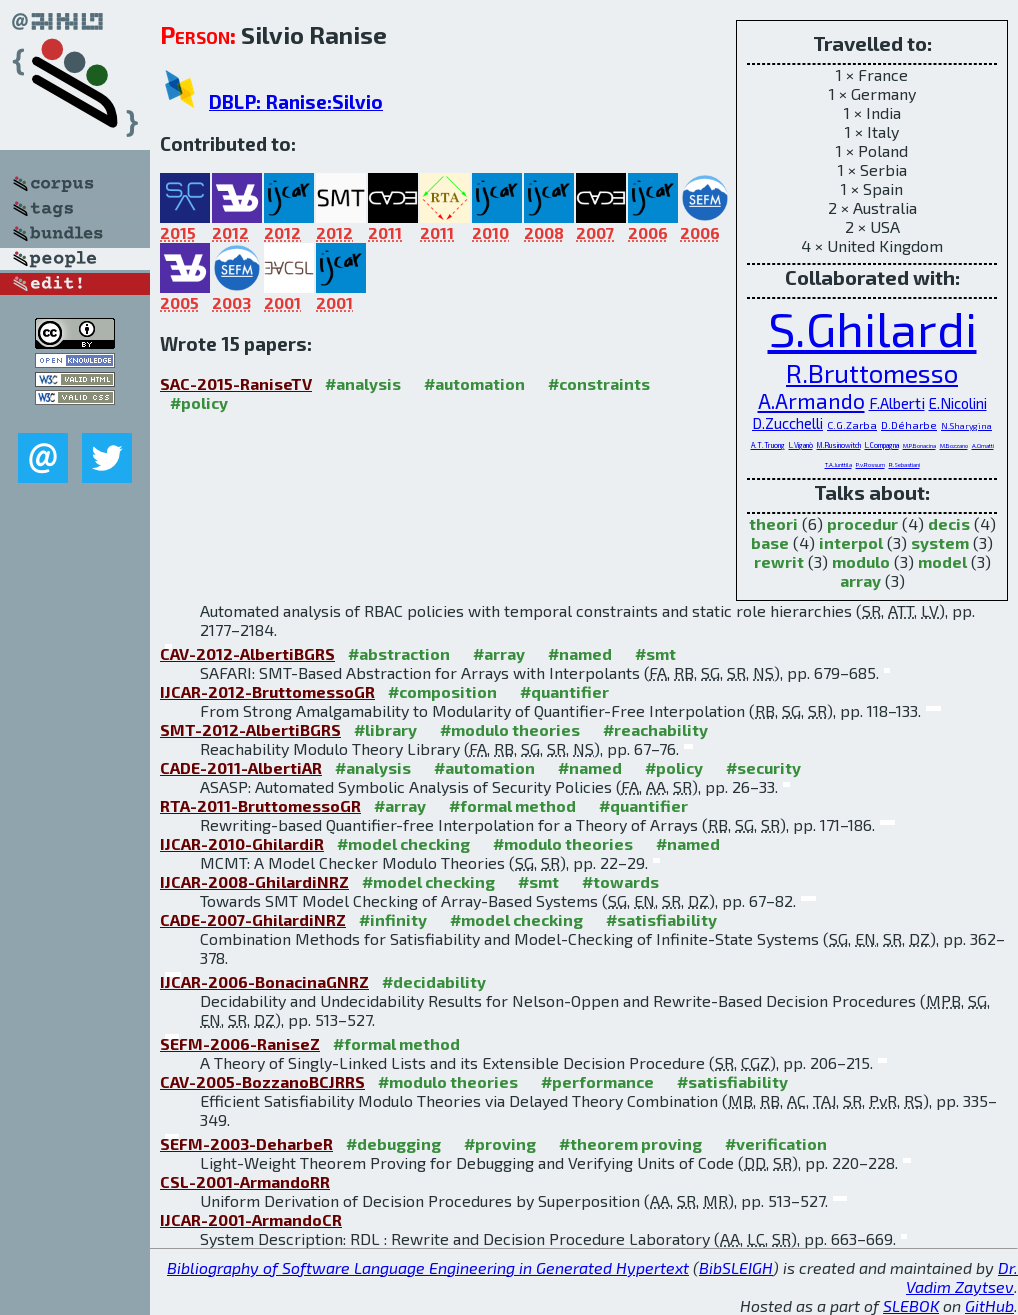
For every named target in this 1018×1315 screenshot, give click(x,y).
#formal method (512, 805)
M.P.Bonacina (919, 445)
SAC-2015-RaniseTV (236, 383)
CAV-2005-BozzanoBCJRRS (262, 1081)
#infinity (393, 919)
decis (949, 523)
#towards (620, 881)
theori (773, 523)
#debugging (393, 1143)
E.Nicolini (958, 403)
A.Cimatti (983, 445)
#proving (500, 1143)
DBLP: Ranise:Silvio (296, 101)
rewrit (779, 561)
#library (385, 729)
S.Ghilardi (872, 328)
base (770, 542)
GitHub (989, 1305)
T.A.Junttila (838, 464)
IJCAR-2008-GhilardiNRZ (254, 881)
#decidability (434, 981)
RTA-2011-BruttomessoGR (260, 805)
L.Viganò (801, 445)
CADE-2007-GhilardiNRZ (253, 919)
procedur (862, 523)
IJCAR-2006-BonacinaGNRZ (264, 981)
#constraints (599, 383)
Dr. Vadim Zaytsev (962, 1277)
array (860, 580)
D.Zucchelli (787, 423)
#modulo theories (510, 729)
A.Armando (811, 400)
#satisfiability (661, 919)
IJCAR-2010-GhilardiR (242, 843)
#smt (655, 653)
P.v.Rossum (870, 464)
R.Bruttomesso (872, 372)
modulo (861, 561)
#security (763, 767)
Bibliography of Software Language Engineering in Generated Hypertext (428, 1267)
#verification (776, 1143)
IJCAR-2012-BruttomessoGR (267, 691)
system (940, 542)
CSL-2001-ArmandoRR (245, 1181)
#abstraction (399, 653)
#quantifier (564, 691)
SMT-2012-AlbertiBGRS (250, 729)
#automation (474, 383)
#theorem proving (630, 1143)
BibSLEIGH (736, 1267)
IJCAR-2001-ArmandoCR (251, 1219)
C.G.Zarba (852, 424)
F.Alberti (897, 402)
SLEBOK (911, 1305)
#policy (199, 402)
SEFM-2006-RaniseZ (240, 1043)
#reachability (655, 729)
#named (580, 653)
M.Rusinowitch (839, 445)
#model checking (403, 843)
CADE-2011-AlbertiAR (241, 767)
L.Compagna (882, 445)
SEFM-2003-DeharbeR (246, 1143)
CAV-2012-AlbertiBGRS (247, 653)
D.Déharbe (909, 424)
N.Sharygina (966, 426)
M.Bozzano (954, 445)
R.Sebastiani (904, 464)
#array (499, 653)
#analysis (363, 383)
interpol (851, 542)
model (942, 561)
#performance (597, 1081)
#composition (442, 691)
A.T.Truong (768, 445)
